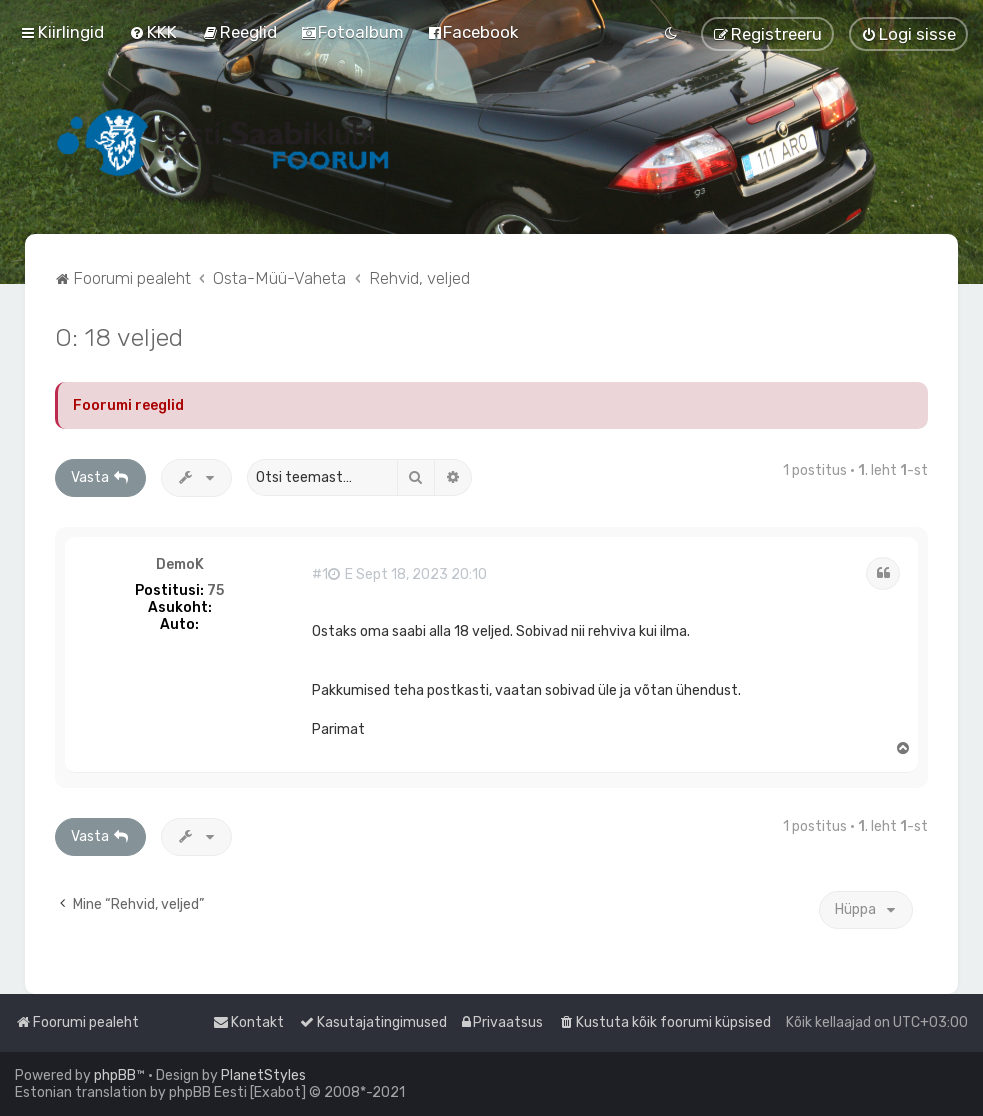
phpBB (115, 1075)
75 (215, 591)
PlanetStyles (263, 1075)
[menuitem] (153, 32)
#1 (320, 575)
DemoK (180, 565)
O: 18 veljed (119, 337)
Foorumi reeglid (128, 405)
